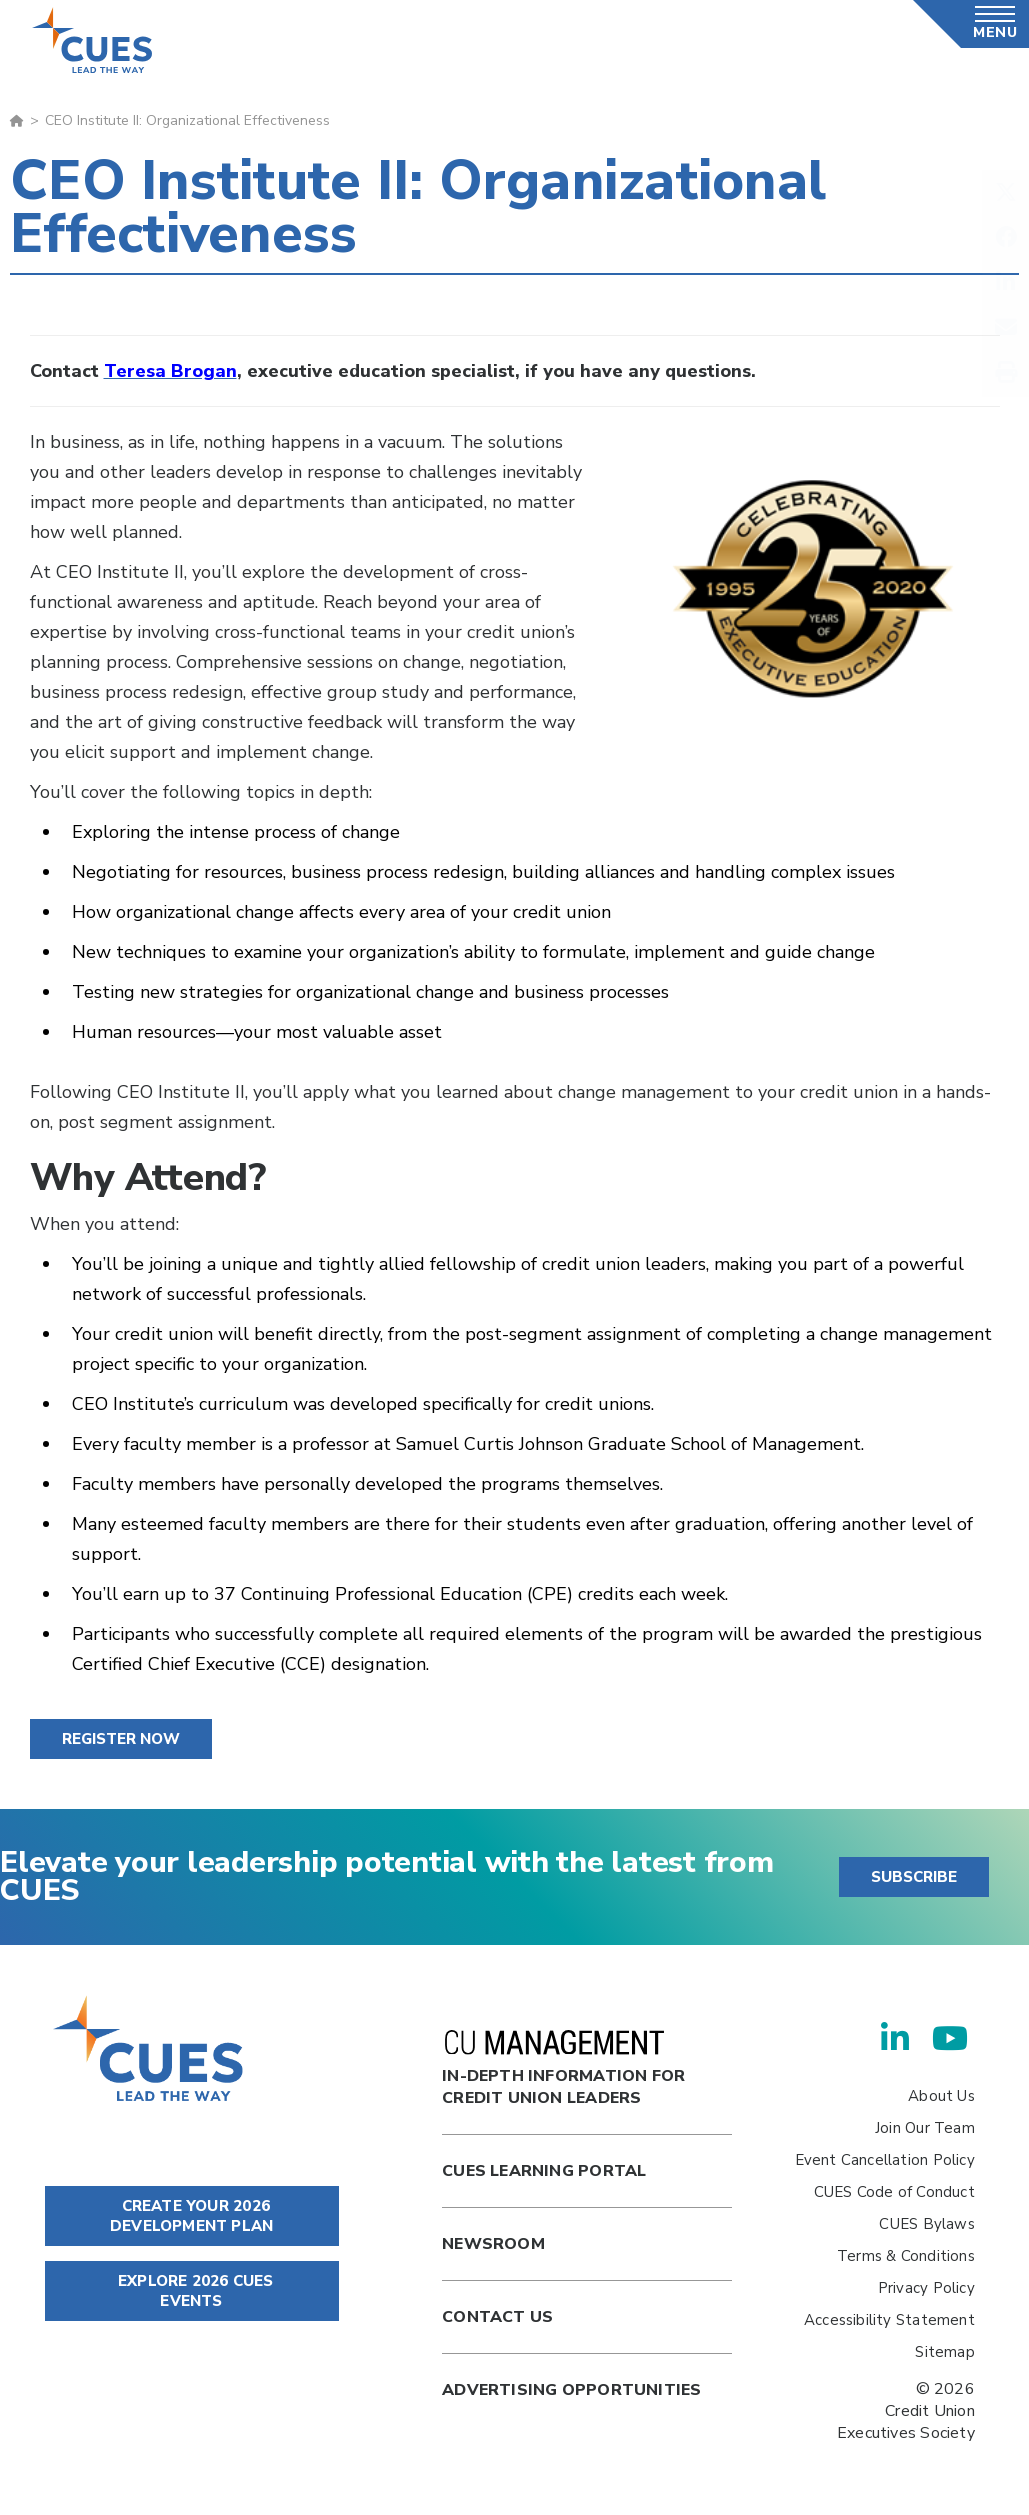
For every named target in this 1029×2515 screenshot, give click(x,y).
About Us (941, 2096)
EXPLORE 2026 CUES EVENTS (192, 2291)
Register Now (121, 1739)
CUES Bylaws (926, 2224)
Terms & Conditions (906, 2256)
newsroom (493, 2244)
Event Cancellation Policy (885, 2160)
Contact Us (497, 2317)
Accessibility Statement (889, 2320)
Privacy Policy (926, 2288)
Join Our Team (925, 2128)
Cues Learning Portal (544, 2171)
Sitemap (944, 2352)
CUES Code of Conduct (894, 2192)
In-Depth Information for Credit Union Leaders (563, 2069)
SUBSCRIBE (914, 1877)
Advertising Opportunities (571, 2390)
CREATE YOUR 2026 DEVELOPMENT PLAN (191, 2216)
